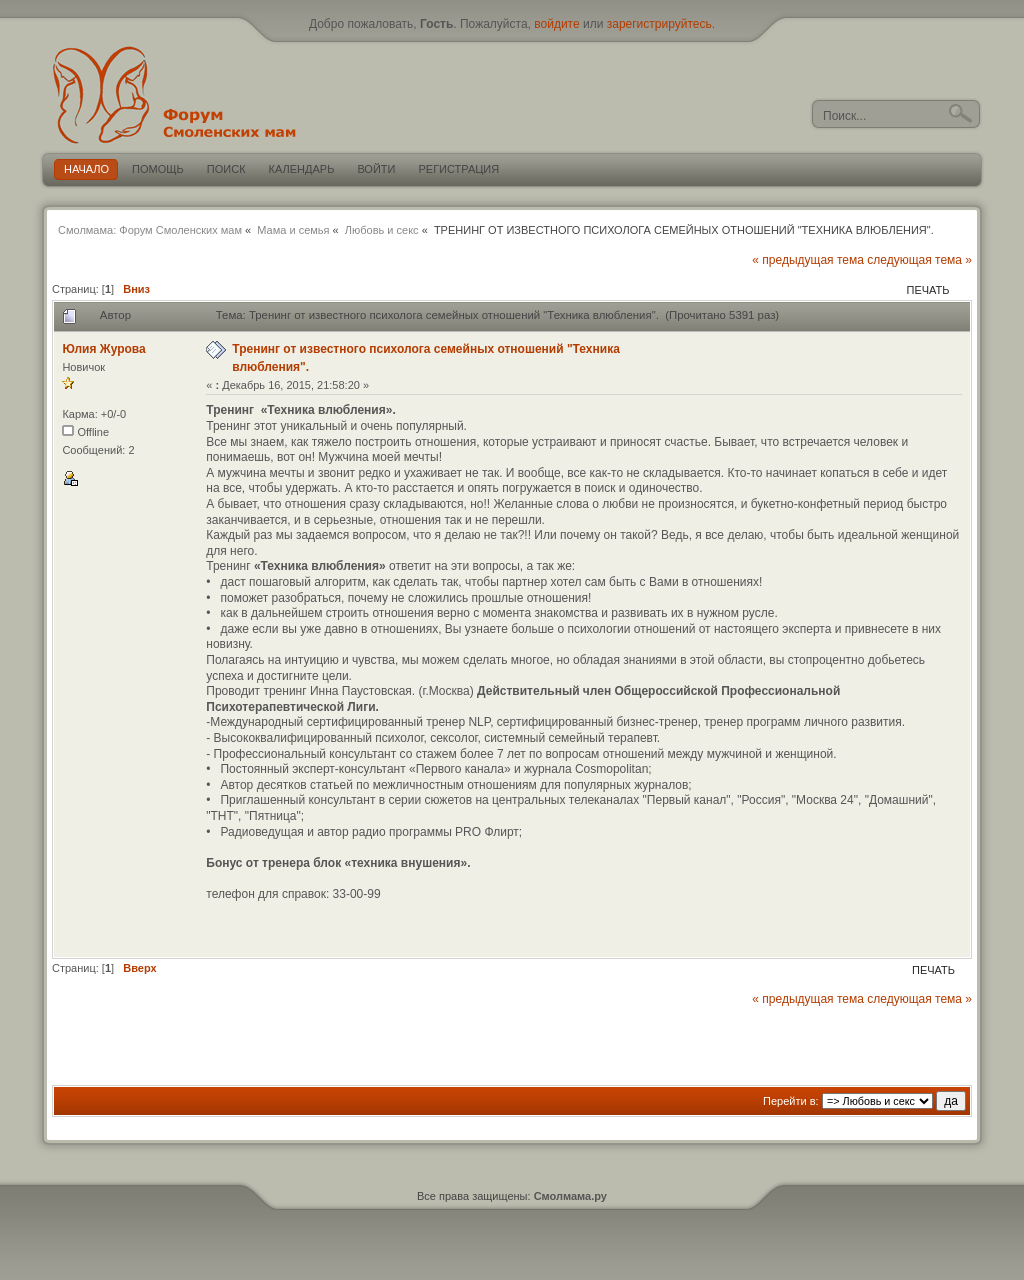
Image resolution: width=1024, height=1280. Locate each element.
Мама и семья (293, 230)
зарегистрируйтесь (659, 24)
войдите (556, 24)
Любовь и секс (382, 230)
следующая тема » (919, 260)
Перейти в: (791, 1101)
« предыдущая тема (808, 260)
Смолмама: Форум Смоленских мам (150, 230)
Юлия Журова (103, 349)
